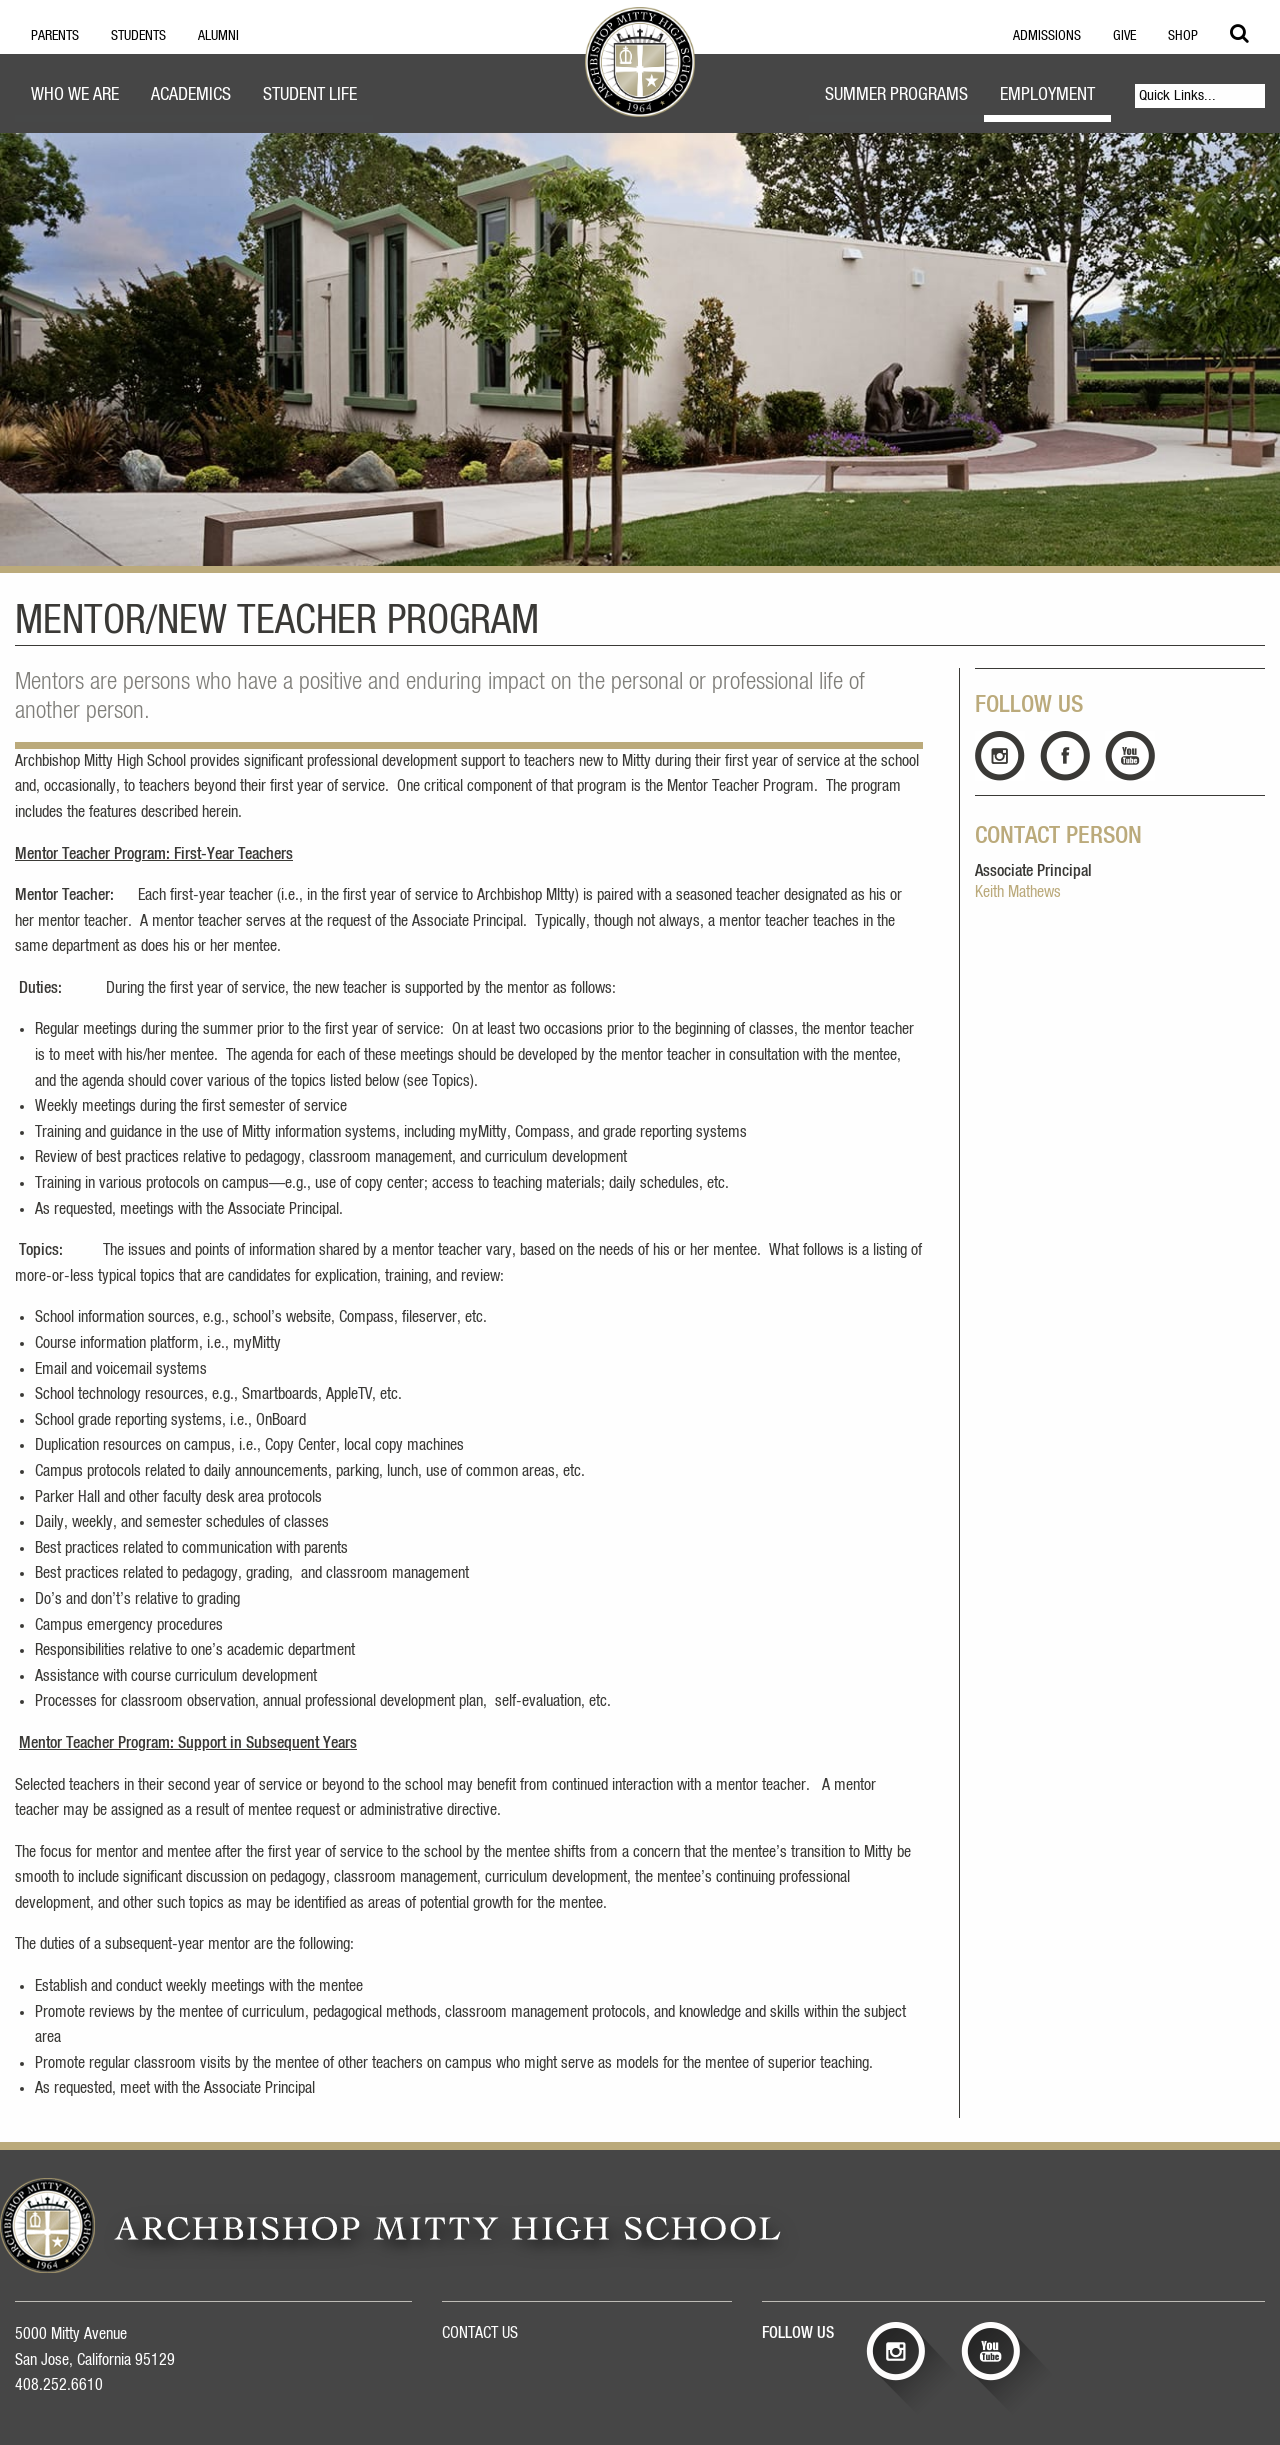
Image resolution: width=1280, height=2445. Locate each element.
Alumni (218, 36)
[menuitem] (75, 97)
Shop (1183, 36)
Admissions (1047, 36)
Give (1124, 36)
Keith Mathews (1018, 892)
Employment (1047, 95)
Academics (191, 95)
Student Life (310, 95)
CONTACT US (480, 2333)
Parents (55, 36)
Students (138, 36)
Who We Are (75, 95)
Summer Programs (896, 95)
